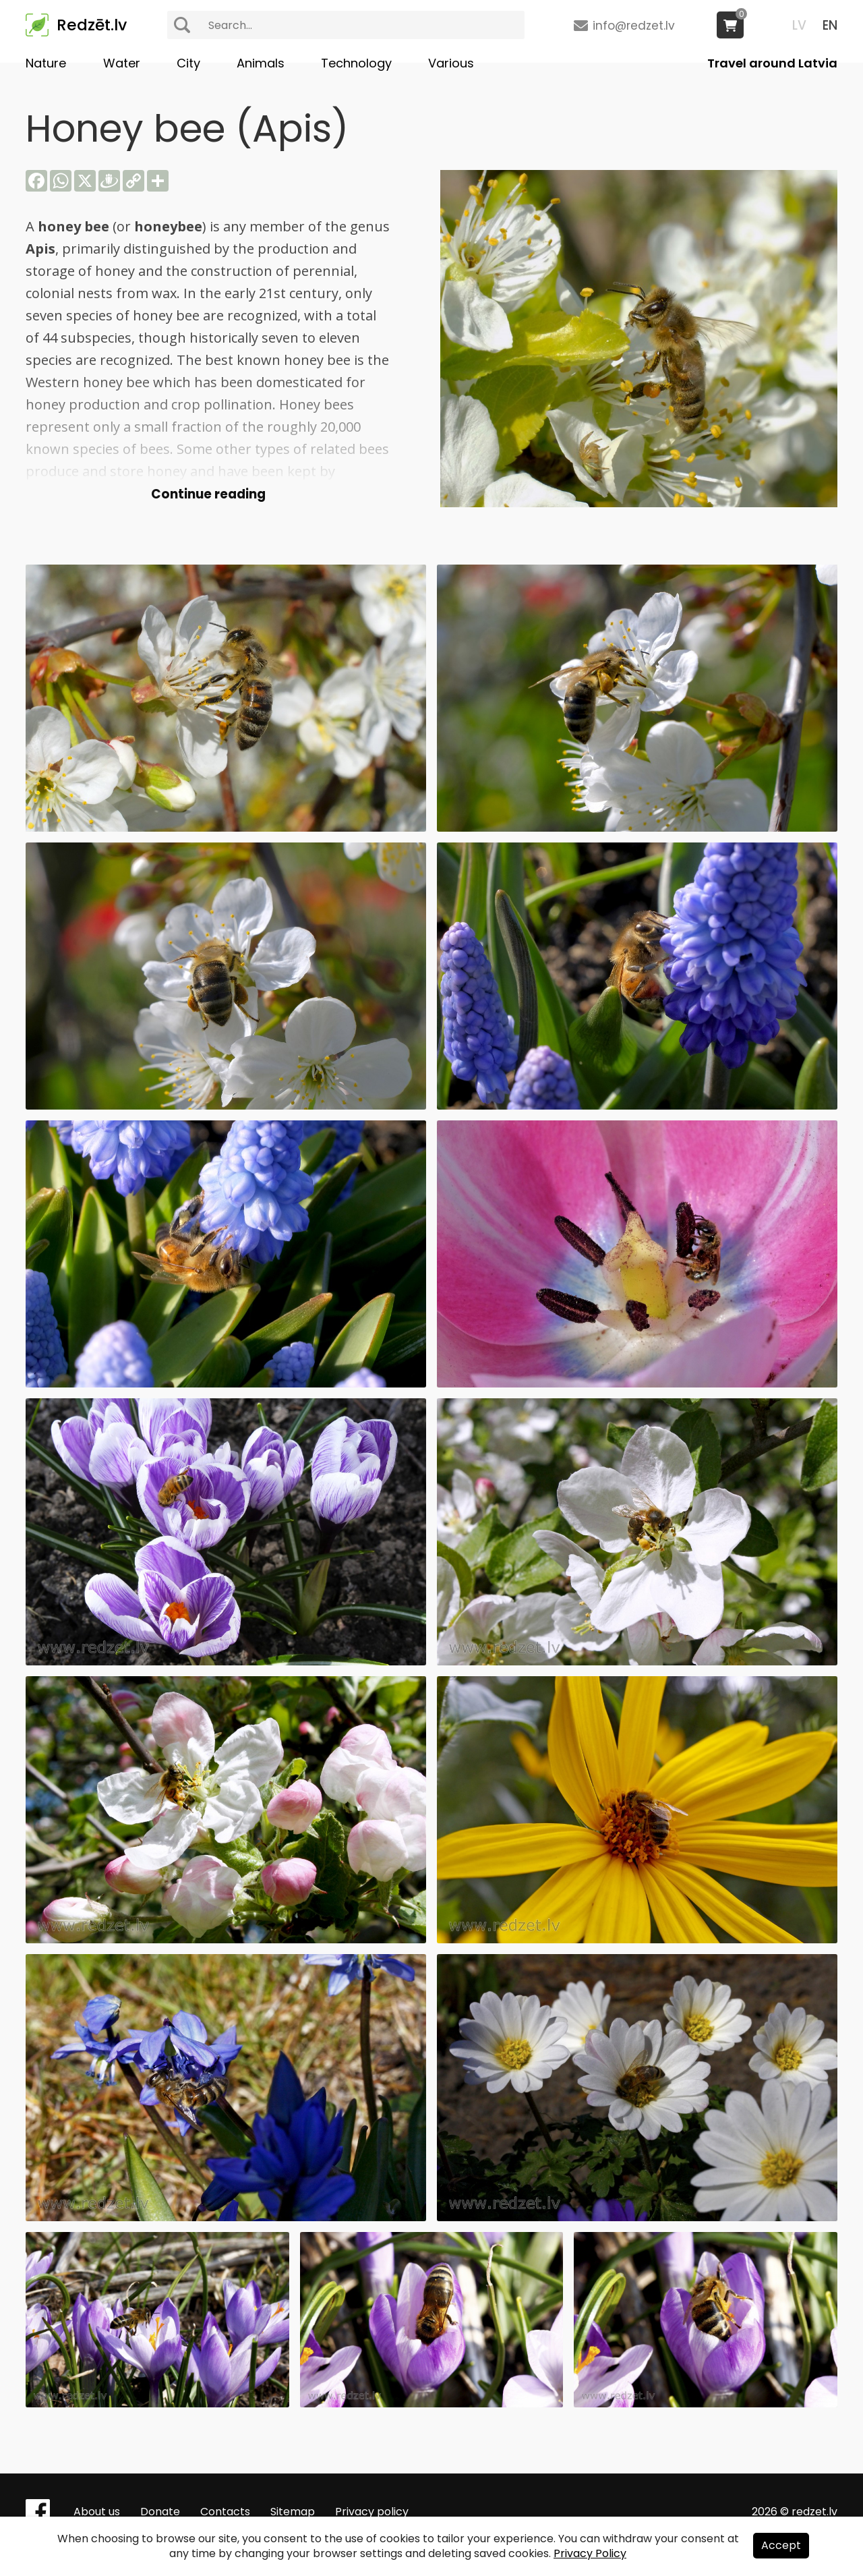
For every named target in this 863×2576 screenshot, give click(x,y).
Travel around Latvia (772, 63)
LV (799, 25)
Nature (46, 63)
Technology (356, 63)
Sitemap (292, 2511)
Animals (261, 63)
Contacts (225, 2511)
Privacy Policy (590, 2553)
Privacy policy (372, 2511)
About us (96, 2511)
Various (451, 63)
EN (830, 25)
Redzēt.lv (92, 25)
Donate (160, 2511)
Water (121, 63)
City (188, 63)
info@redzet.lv (634, 26)
